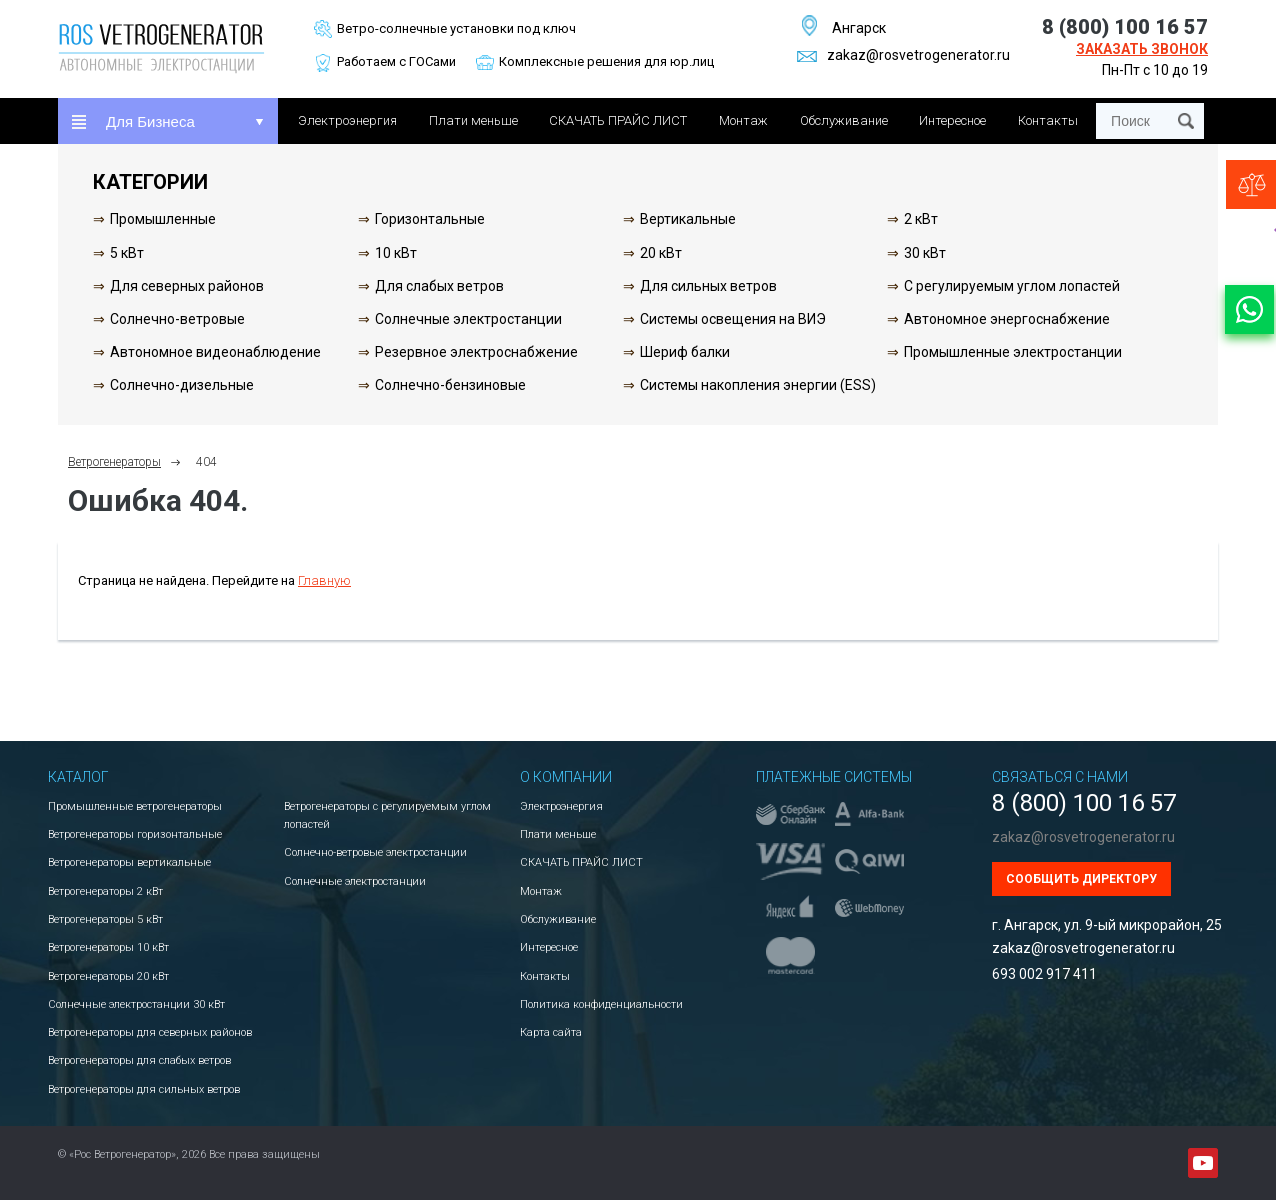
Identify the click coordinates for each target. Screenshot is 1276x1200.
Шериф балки (685, 352)
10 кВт (396, 253)
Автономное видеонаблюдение (215, 352)
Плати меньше (473, 120)
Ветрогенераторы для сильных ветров (144, 1089)
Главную (324, 580)
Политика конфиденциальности (601, 1004)
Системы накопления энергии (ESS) (758, 385)
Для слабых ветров (439, 286)
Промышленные (163, 219)
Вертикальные (688, 219)
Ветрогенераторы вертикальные (129, 862)
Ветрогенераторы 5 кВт (105, 919)
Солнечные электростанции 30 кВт (136, 1004)
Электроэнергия (347, 120)
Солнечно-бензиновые (450, 385)
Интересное (952, 120)
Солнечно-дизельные (182, 385)
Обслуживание (844, 120)
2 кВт (921, 219)
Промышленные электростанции (1013, 352)
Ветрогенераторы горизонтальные (135, 834)
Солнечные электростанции (468, 319)
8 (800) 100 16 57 (1125, 27)
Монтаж (743, 120)
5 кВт (127, 253)
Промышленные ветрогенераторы (135, 806)
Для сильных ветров (708, 286)
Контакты (1048, 120)
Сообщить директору (1081, 879)
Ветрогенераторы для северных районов (150, 1032)
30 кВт (925, 253)
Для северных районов (187, 286)
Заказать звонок (1142, 49)
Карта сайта (551, 1032)
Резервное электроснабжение (476, 352)
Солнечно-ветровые (177, 319)
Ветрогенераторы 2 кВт (105, 891)
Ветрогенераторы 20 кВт (108, 976)
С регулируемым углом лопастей (1012, 286)
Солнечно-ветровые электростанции (375, 852)
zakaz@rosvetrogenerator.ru (903, 55)
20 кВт (661, 253)
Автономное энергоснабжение (1007, 319)
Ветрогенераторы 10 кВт (108, 947)
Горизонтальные (430, 219)
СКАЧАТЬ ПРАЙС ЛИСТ (618, 120)
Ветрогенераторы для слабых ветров (139, 1060)
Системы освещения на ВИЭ (733, 319)
